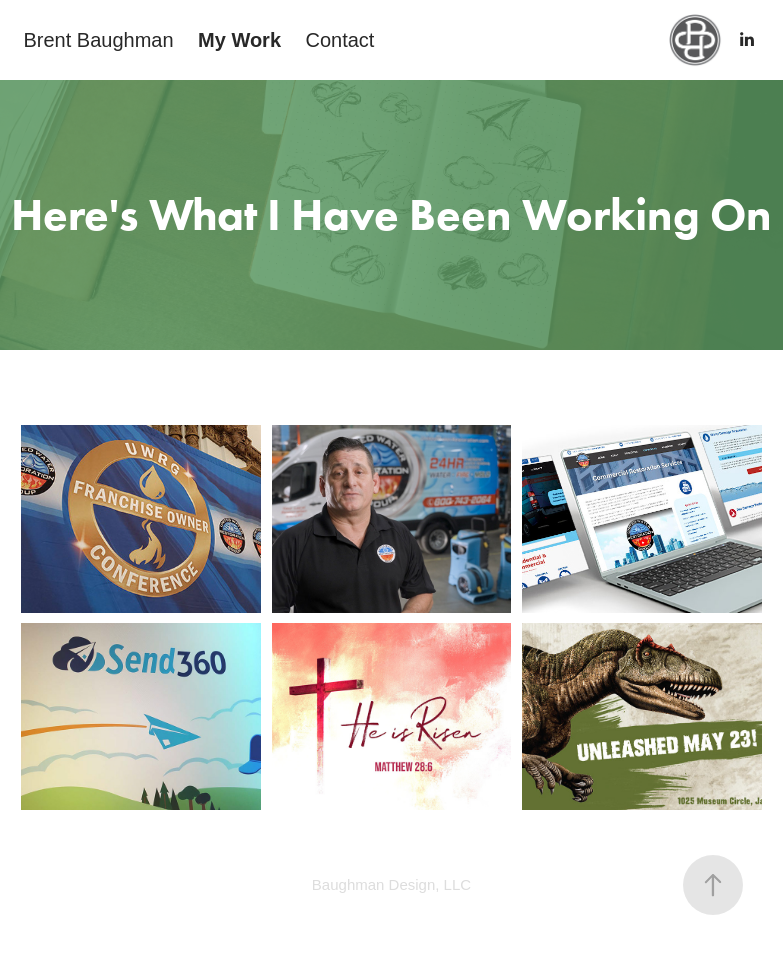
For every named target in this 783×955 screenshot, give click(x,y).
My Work (239, 40)
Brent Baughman (98, 40)
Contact (339, 40)
